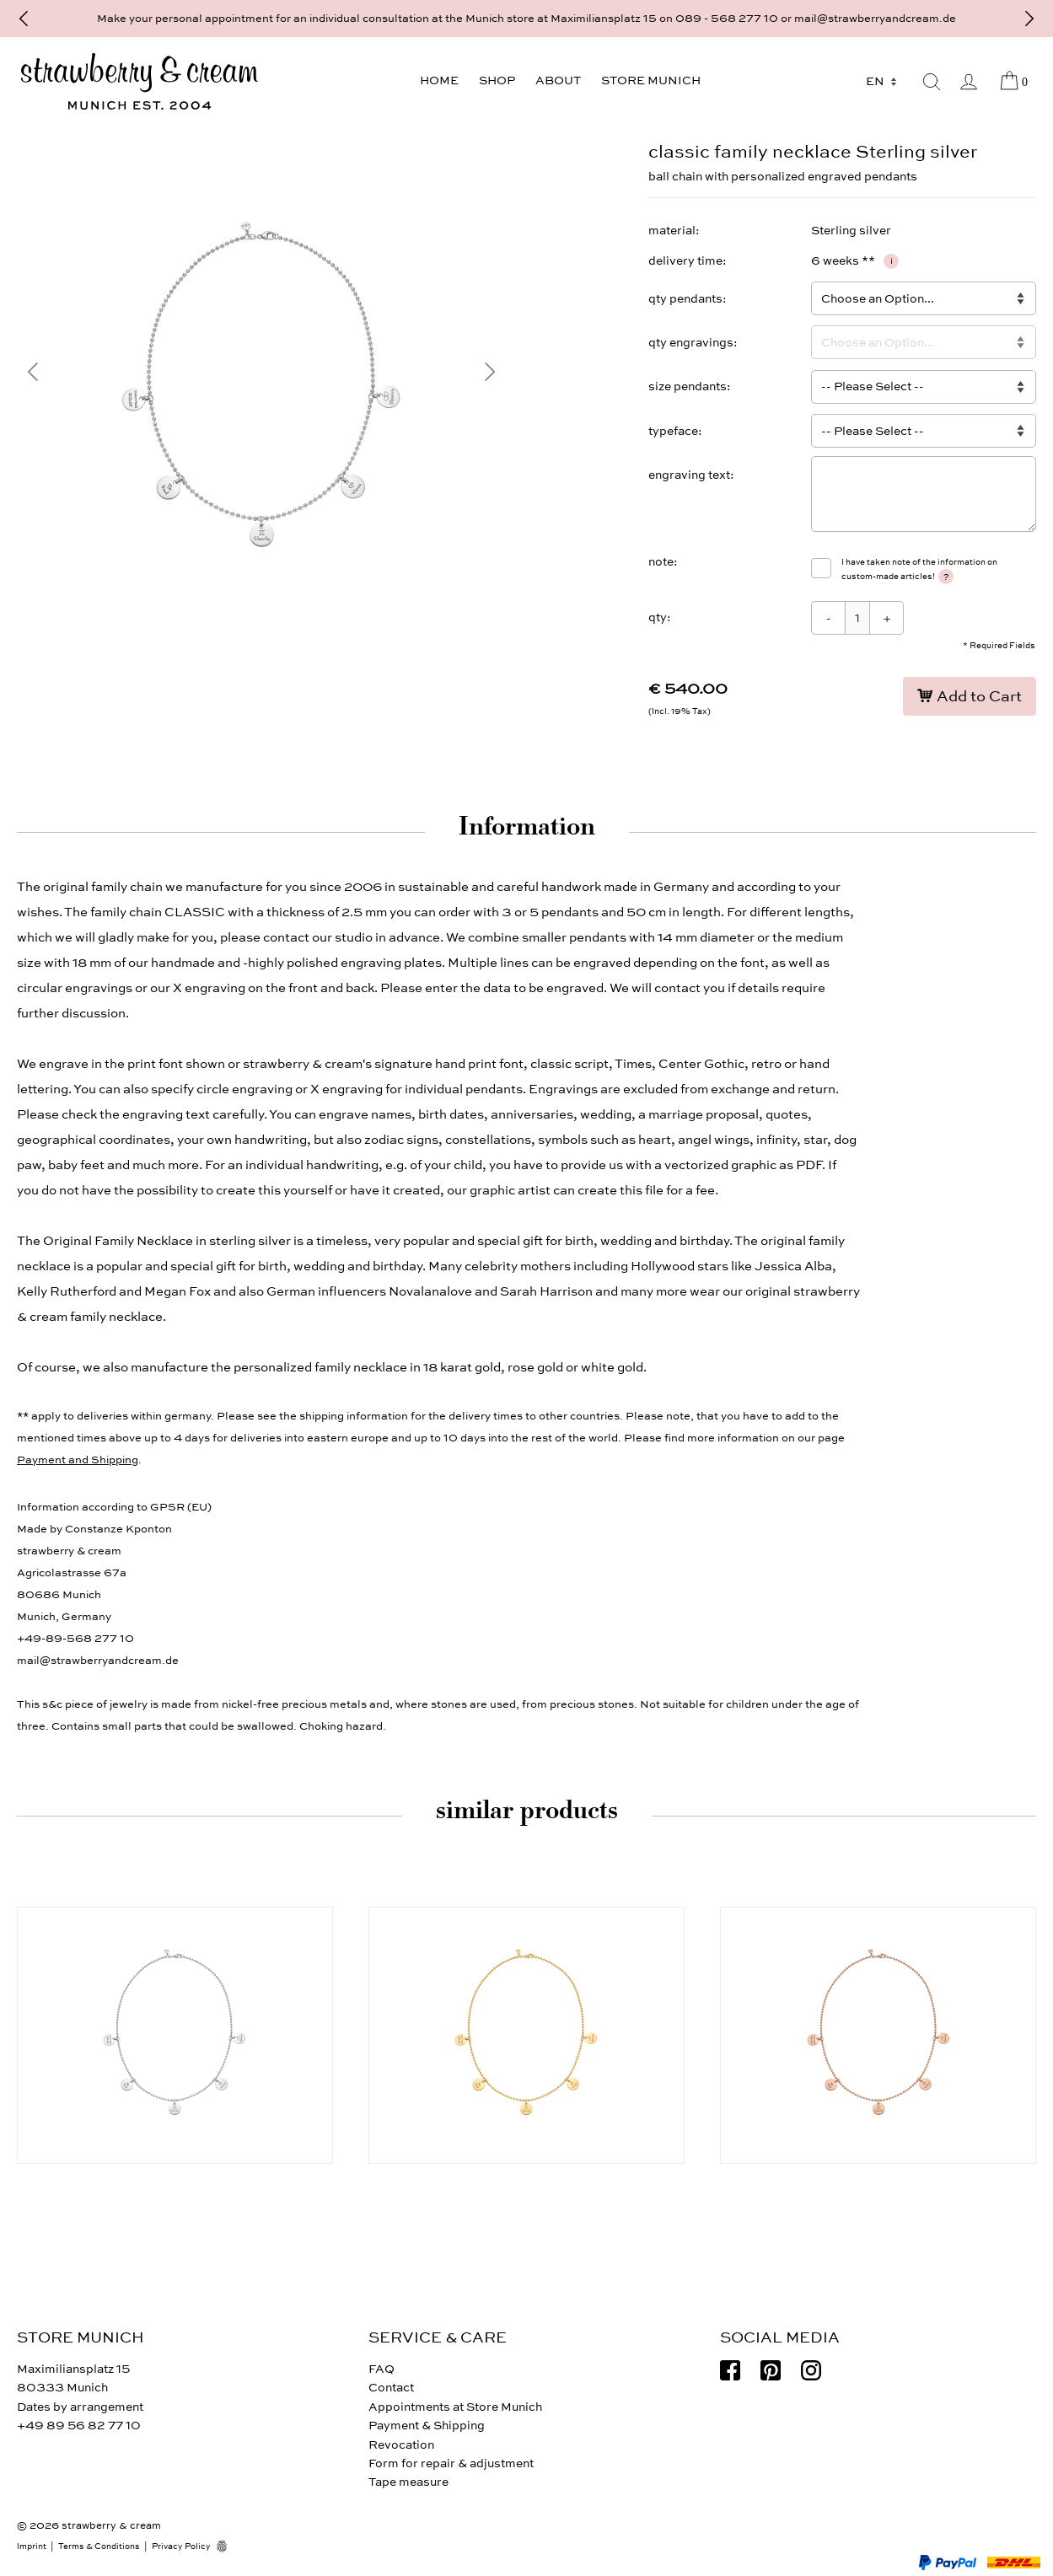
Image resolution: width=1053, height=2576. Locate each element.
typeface (673, 431)
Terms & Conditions (99, 2546)
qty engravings (690, 342)
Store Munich (651, 80)
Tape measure (408, 2482)
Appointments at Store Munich (455, 2407)
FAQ (381, 2369)
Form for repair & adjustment (451, 2463)
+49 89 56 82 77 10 (79, 2425)
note (661, 562)
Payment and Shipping (77, 1460)
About (558, 80)
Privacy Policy (181, 2546)
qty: (659, 617)
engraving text (689, 475)
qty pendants (685, 299)
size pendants (687, 386)
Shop (497, 80)
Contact (391, 2387)
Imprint (31, 2546)
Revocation (401, 2445)
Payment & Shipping (426, 2425)
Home (439, 80)
